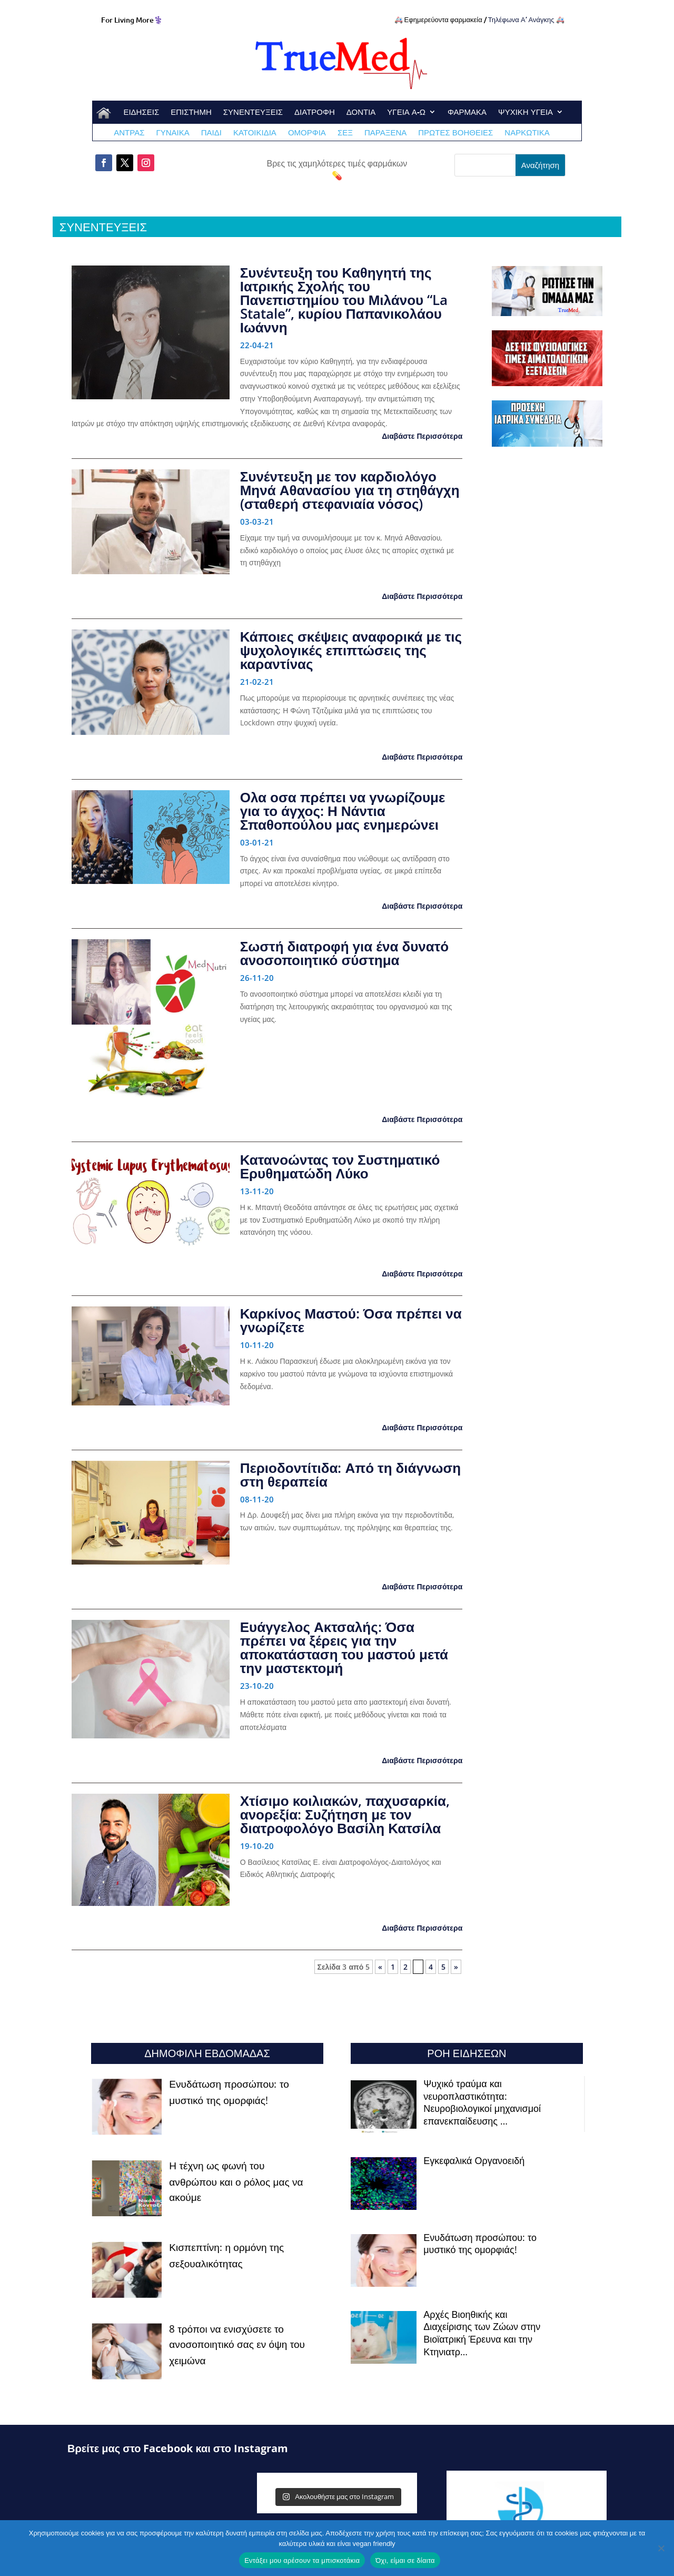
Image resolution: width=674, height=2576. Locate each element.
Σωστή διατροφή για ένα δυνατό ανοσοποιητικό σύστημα (344, 953)
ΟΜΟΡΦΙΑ (307, 132)
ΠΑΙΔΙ (211, 132)
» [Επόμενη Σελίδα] (456, 1967)
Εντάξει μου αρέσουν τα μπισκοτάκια (302, 2560)
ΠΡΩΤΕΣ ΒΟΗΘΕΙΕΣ (455, 132)
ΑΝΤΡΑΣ (129, 132)
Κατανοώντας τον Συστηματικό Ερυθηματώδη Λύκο (340, 1166)
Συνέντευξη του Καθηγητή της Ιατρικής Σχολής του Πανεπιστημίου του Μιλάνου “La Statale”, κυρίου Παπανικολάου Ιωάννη (344, 300)
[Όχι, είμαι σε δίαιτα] (661, 2548)
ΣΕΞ (345, 132)
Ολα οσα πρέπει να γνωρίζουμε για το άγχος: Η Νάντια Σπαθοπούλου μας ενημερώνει (342, 811)
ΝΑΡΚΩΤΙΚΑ (526, 132)
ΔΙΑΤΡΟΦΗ (314, 112)
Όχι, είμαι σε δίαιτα (405, 2560)
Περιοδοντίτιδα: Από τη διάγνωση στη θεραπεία (350, 1474)
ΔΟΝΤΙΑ (361, 112)
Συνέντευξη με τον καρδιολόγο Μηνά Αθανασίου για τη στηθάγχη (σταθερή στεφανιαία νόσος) (350, 490)
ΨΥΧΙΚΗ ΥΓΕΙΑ (525, 112)
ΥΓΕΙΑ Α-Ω (406, 112)
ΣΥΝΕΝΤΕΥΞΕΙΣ (253, 112)
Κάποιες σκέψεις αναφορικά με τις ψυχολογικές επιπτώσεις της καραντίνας (351, 650)
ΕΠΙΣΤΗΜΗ (191, 112)
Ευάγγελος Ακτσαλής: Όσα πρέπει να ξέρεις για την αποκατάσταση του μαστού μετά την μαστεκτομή (344, 1647)
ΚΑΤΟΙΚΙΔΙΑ (254, 132)
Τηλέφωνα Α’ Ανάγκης (520, 19)
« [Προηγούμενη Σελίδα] (380, 1967)
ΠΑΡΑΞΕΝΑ (385, 132)
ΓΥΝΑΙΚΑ (172, 132)
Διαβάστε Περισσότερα (422, 436)
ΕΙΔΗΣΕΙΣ (141, 112)
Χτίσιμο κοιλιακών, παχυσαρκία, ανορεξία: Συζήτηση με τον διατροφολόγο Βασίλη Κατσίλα (345, 1814)
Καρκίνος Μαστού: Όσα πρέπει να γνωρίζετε (351, 1320)
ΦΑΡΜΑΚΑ (467, 112)
